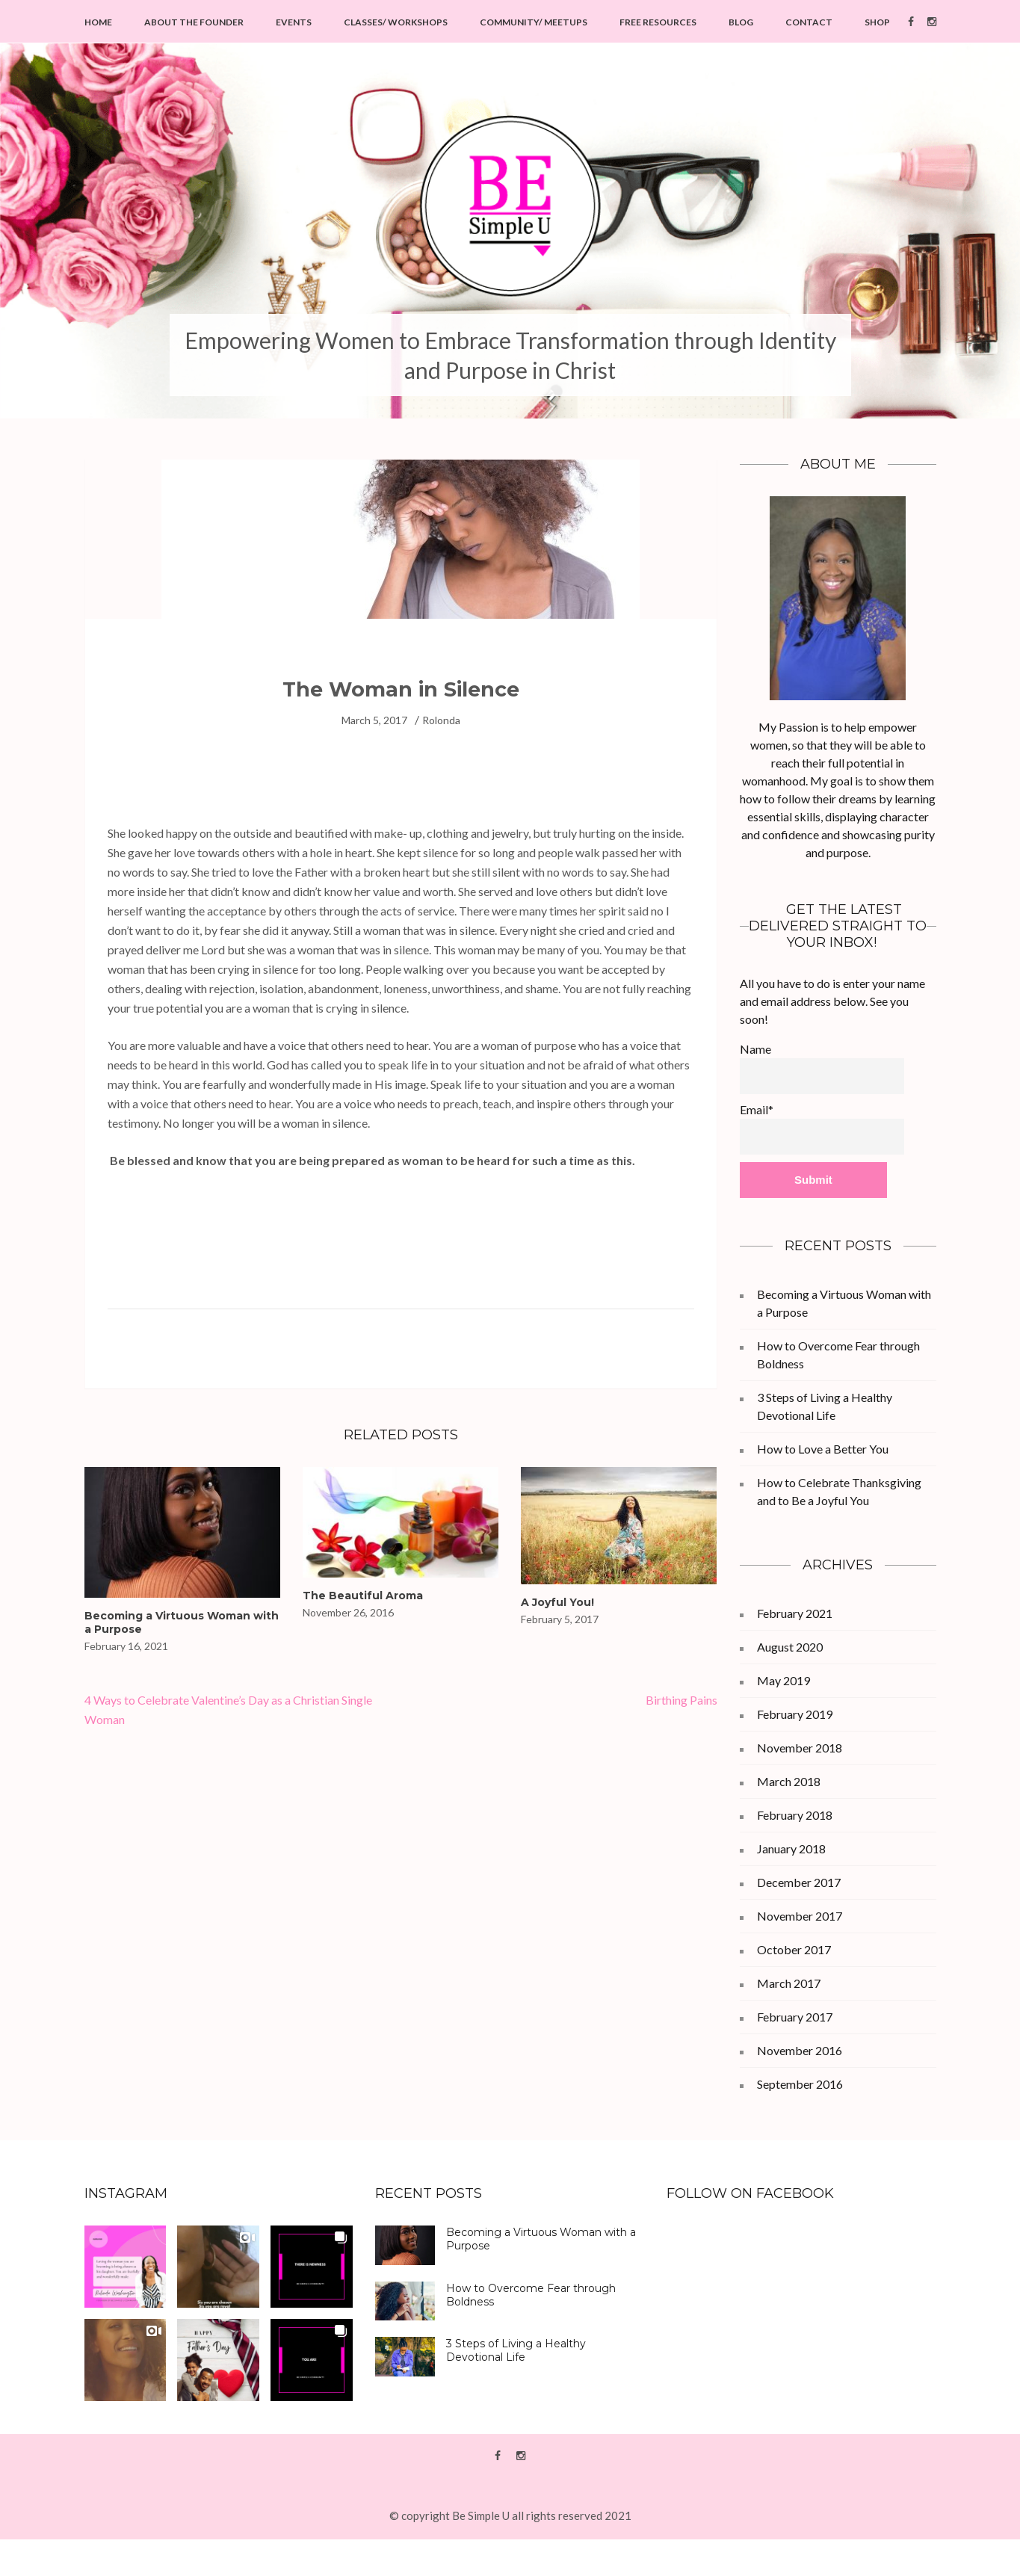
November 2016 (799, 2050)
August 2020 (790, 1647)
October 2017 (794, 1949)
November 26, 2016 (348, 1612)
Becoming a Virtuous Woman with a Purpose (541, 2239)
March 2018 (788, 1781)
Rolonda (441, 720)
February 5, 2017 (560, 1619)
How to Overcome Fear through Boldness (531, 2295)
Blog (741, 22)
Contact (808, 22)
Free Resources (657, 22)
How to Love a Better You (822, 1449)
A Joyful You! (557, 1602)
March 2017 (788, 1983)
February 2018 (794, 1815)
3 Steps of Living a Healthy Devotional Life (516, 2350)
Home (98, 22)
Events (294, 22)
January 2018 (791, 1848)
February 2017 (794, 2017)
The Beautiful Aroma (363, 1595)
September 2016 (800, 2084)
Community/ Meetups (533, 22)
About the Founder (194, 22)
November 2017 (799, 1916)
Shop (877, 22)
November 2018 (799, 1748)
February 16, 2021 (126, 1646)
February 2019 (794, 1714)
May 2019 (783, 1680)
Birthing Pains (681, 1700)
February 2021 (794, 1613)
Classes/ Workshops (396, 22)
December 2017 (799, 1882)
